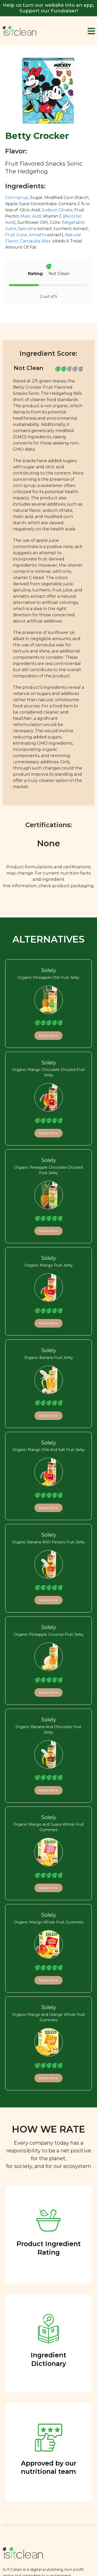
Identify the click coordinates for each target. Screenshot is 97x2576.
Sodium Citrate (57, 210)
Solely (48, 970)
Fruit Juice (16, 234)
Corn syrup (16, 197)
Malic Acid (30, 216)
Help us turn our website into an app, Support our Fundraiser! (48, 8)
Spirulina (27, 228)
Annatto (37, 234)
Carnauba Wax (35, 241)
